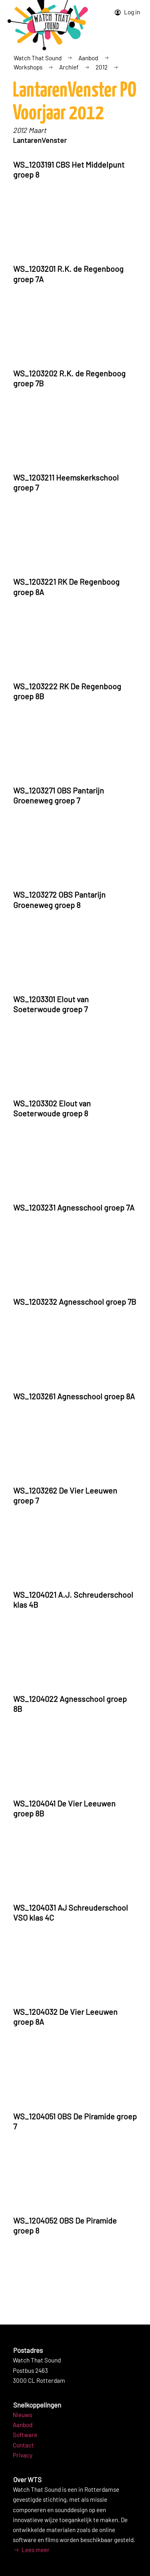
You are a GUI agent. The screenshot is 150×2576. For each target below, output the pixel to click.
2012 (102, 67)
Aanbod (88, 57)
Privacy (22, 2455)
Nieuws (22, 2414)
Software (25, 2434)
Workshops (28, 67)
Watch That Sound (38, 57)
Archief (68, 67)
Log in (127, 12)
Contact (23, 2445)
